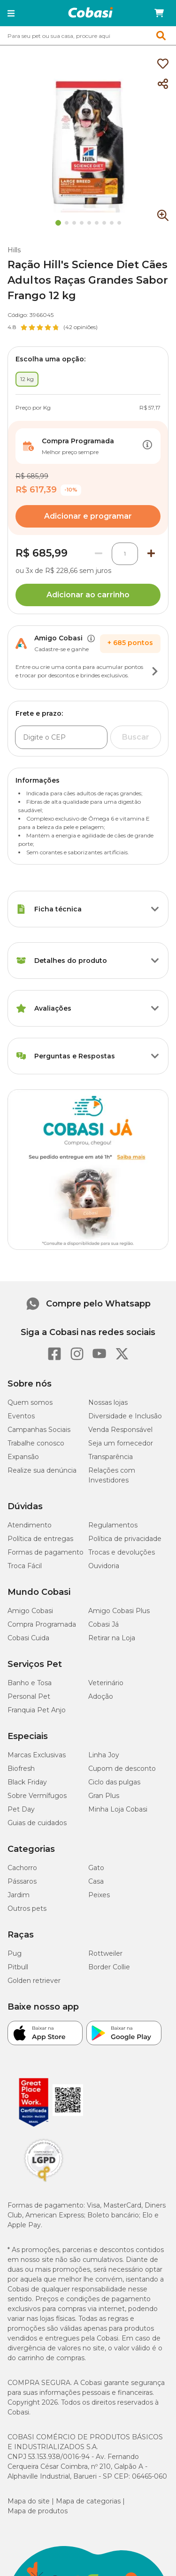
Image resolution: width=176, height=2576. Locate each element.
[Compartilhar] (162, 84)
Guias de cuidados (37, 1823)
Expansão (23, 1457)
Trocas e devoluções (121, 1552)
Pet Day (21, 1809)
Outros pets (27, 1908)
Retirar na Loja (111, 1638)
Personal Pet (29, 1696)
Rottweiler (105, 1953)
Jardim (19, 1895)
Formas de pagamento (46, 1552)
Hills (14, 250)
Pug (15, 1953)
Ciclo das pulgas (114, 1782)
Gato (96, 1868)
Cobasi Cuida (28, 1638)
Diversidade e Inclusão (125, 1416)
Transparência (110, 1457)
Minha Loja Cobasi (117, 1809)
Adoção (100, 1696)
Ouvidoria (103, 1566)
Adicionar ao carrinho (88, 594)
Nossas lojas (108, 1402)
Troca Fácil (25, 1566)
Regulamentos (113, 1525)
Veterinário (105, 1683)
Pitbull (18, 1967)
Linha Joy (103, 1755)
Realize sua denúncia (42, 1470)
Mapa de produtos (38, 2511)
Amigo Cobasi (30, 1611)
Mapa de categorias (88, 2501)
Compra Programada (42, 1624)
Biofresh (21, 1768)
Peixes (99, 1895)
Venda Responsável (120, 1429)
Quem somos (30, 1402)
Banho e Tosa (30, 1683)
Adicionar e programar (88, 516)
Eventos (21, 1416)
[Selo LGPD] (44, 2182)
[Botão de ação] (147, 446)
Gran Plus (103, 1795)
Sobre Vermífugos (37, 1795)
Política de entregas (40, 1538)
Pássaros (22, 1881)
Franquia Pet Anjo (37, 1710)
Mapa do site (29, 2501)
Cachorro (22, 1868)
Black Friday (27, 1782)
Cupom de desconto (122, 1768)
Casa (96, 1881)
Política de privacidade (124, 1538)
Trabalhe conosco (36, 1443)
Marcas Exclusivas (37, 1755)
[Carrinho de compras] (159, 13)
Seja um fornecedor (120, 1443)
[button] (11, 13)
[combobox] (88, 35)
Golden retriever (34, 1980)
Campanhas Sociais (39, 1429)
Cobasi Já (103, 1624)
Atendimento (30, 1525)
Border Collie (109, 1967)
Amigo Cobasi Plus (119, 1611)
